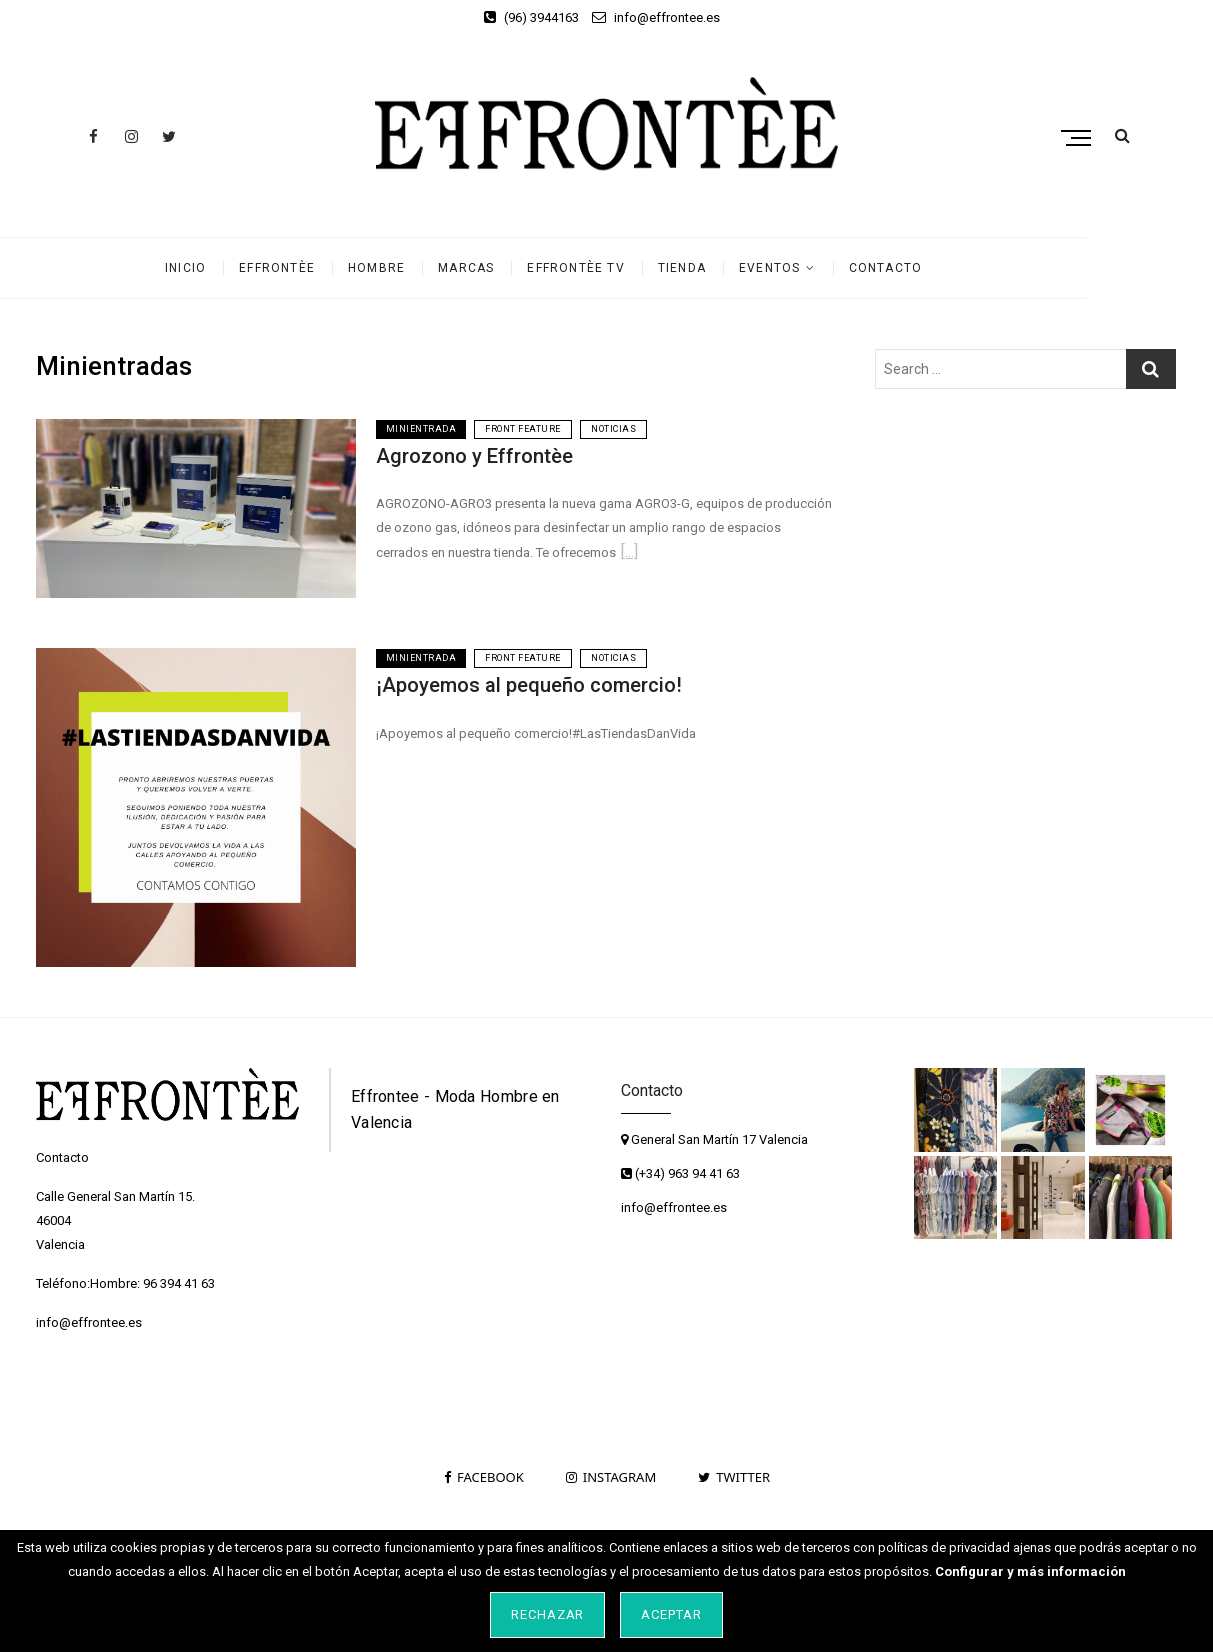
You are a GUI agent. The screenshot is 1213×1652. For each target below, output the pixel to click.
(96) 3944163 (531, 17)
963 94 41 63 (704, 1173)
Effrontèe (340, 268)
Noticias (613, 429)
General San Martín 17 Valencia (714, 1139)
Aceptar (671, 1614)
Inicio (248, 268)
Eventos (832, 268)
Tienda (745, 268)
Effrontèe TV (638, 268)
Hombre (439, 268)
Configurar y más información (1030, 1571)
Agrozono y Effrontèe (474, 456)
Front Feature (523, 429)
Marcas (529, 268)
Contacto (949, 268)
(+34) (644, 1173)
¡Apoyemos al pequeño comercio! (529, 685)
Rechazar (548, 1614)
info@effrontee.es (656, 17)
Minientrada (421, 429)
